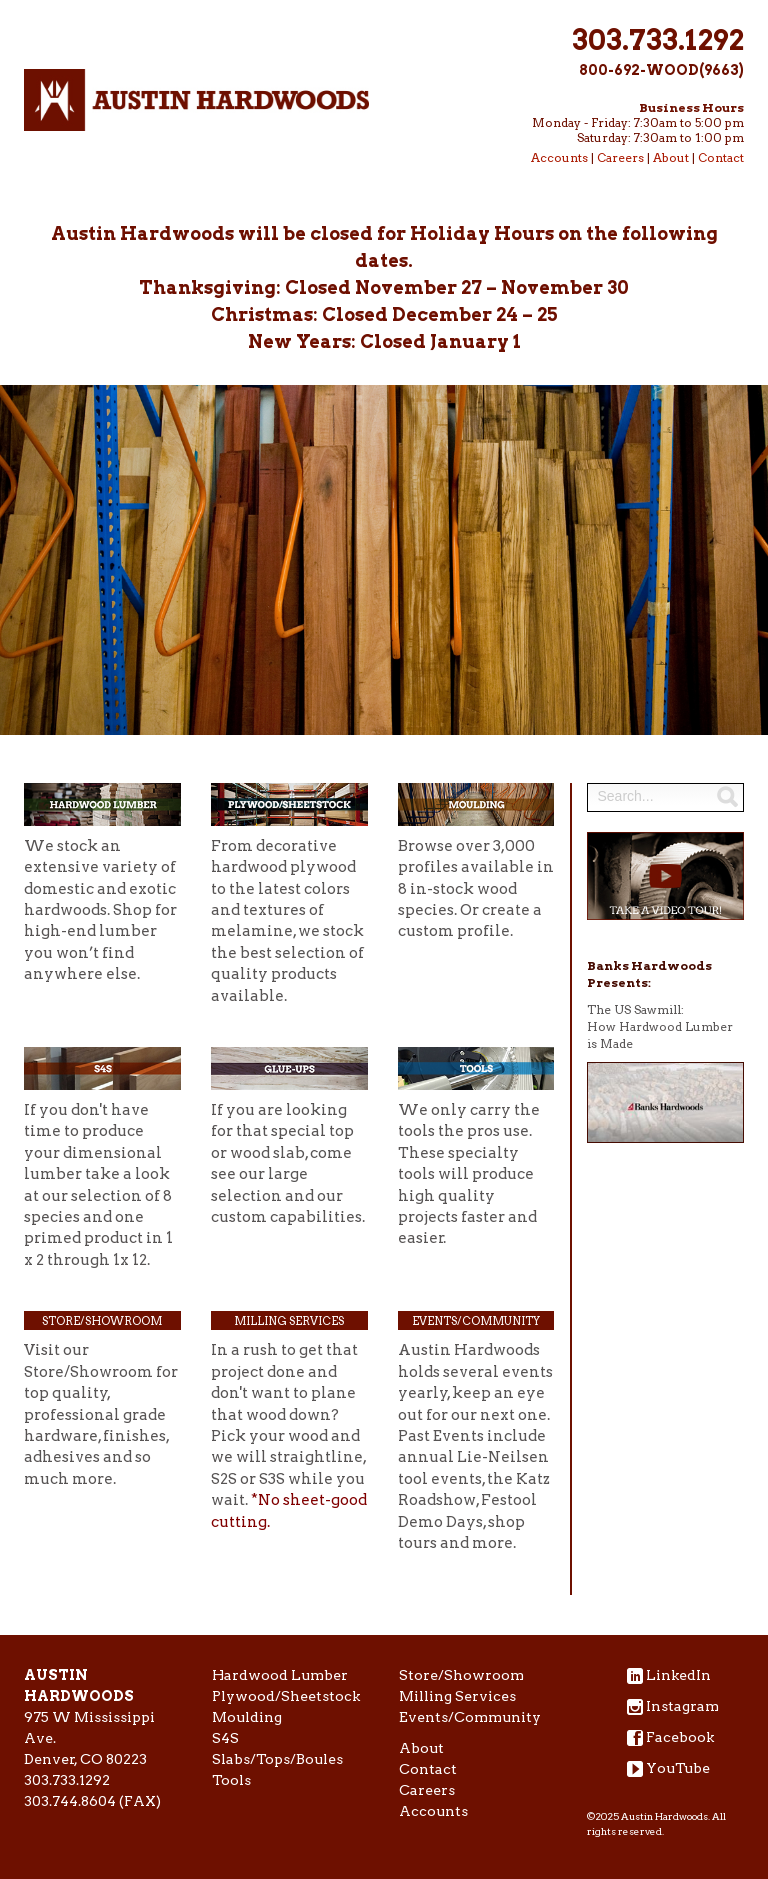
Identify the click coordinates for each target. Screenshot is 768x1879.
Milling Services (289, 1321)
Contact (721, 157)
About (671, 157)
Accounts (559, 157)
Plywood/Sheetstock (286, 1696)
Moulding (247, 1717)
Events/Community (476, 1321)
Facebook (680, 1737)
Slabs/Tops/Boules (277, 1759)
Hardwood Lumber (280, 1675)
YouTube (678, 1768)
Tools (231, 1780)
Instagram (682, 1706)
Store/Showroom (102, 1321)
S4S (225, 1738)
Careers (620, 157)
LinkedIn (678, 1675)
